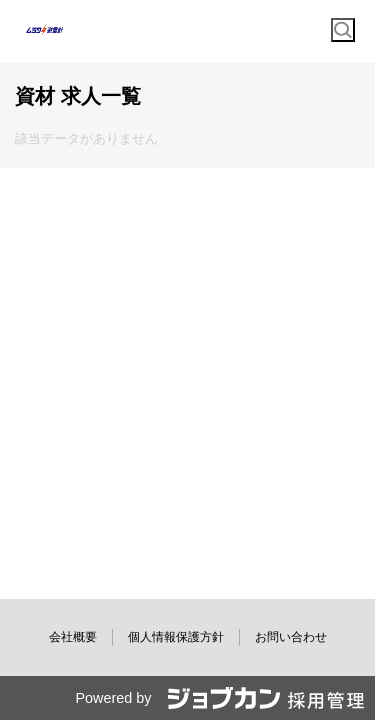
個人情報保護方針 (176, 637)
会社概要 (73, 637)
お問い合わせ (291, 637)
